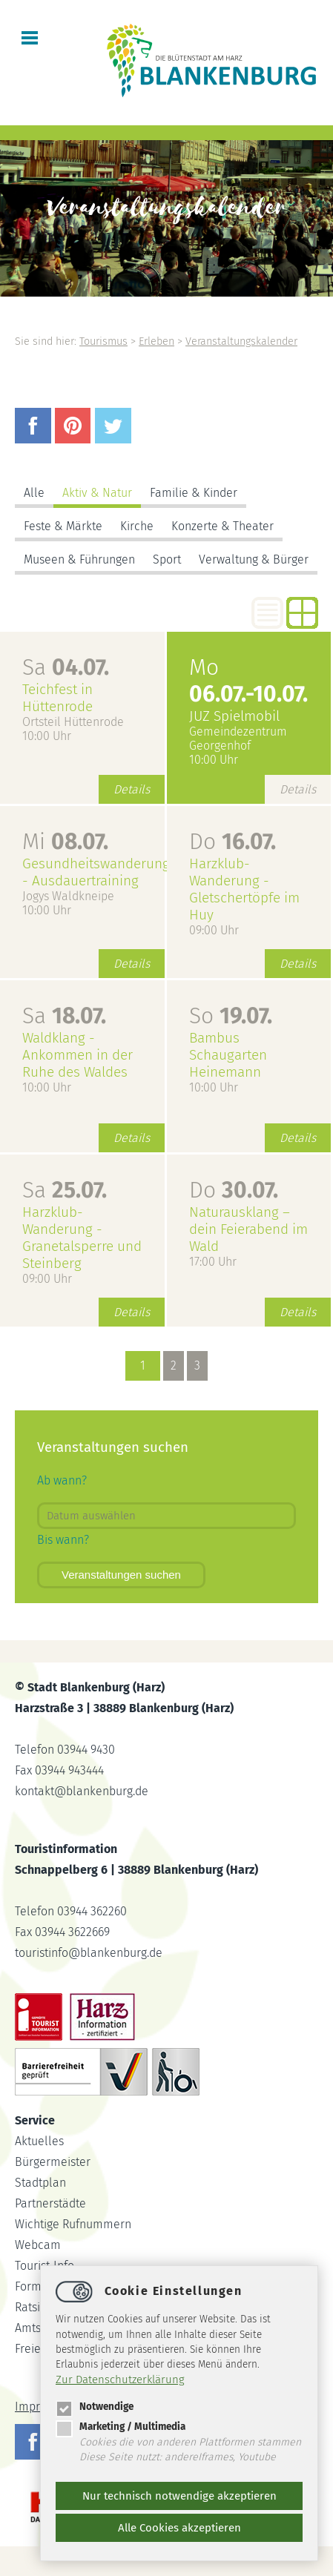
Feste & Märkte (63, 526)
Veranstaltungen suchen (121, 1574)
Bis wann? (63, 1540)
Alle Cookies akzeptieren (179, 2527)
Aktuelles (39, 2141)
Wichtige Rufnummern (73, 2224)
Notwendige (94, 2406)
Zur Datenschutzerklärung (120, 2379)
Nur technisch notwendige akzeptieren (179, 2496)
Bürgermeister (52, 2162)
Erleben (156, 341)
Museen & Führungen (79, 559)
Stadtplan (40, 2183)
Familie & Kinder (193, 493)
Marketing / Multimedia (120, 2426)
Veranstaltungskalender (241, 341)
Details (131, 789)
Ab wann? (62, 1480)
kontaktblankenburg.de (81, 1791)
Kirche (137, 526)
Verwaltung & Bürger (254, 559)
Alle (34, 493)
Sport (167, 559)
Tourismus (103, 341)
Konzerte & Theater (222, 526)
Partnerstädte (50, 2203)
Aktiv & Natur (97, 493)
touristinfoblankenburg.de (88, 1953)
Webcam (38, 2245)
